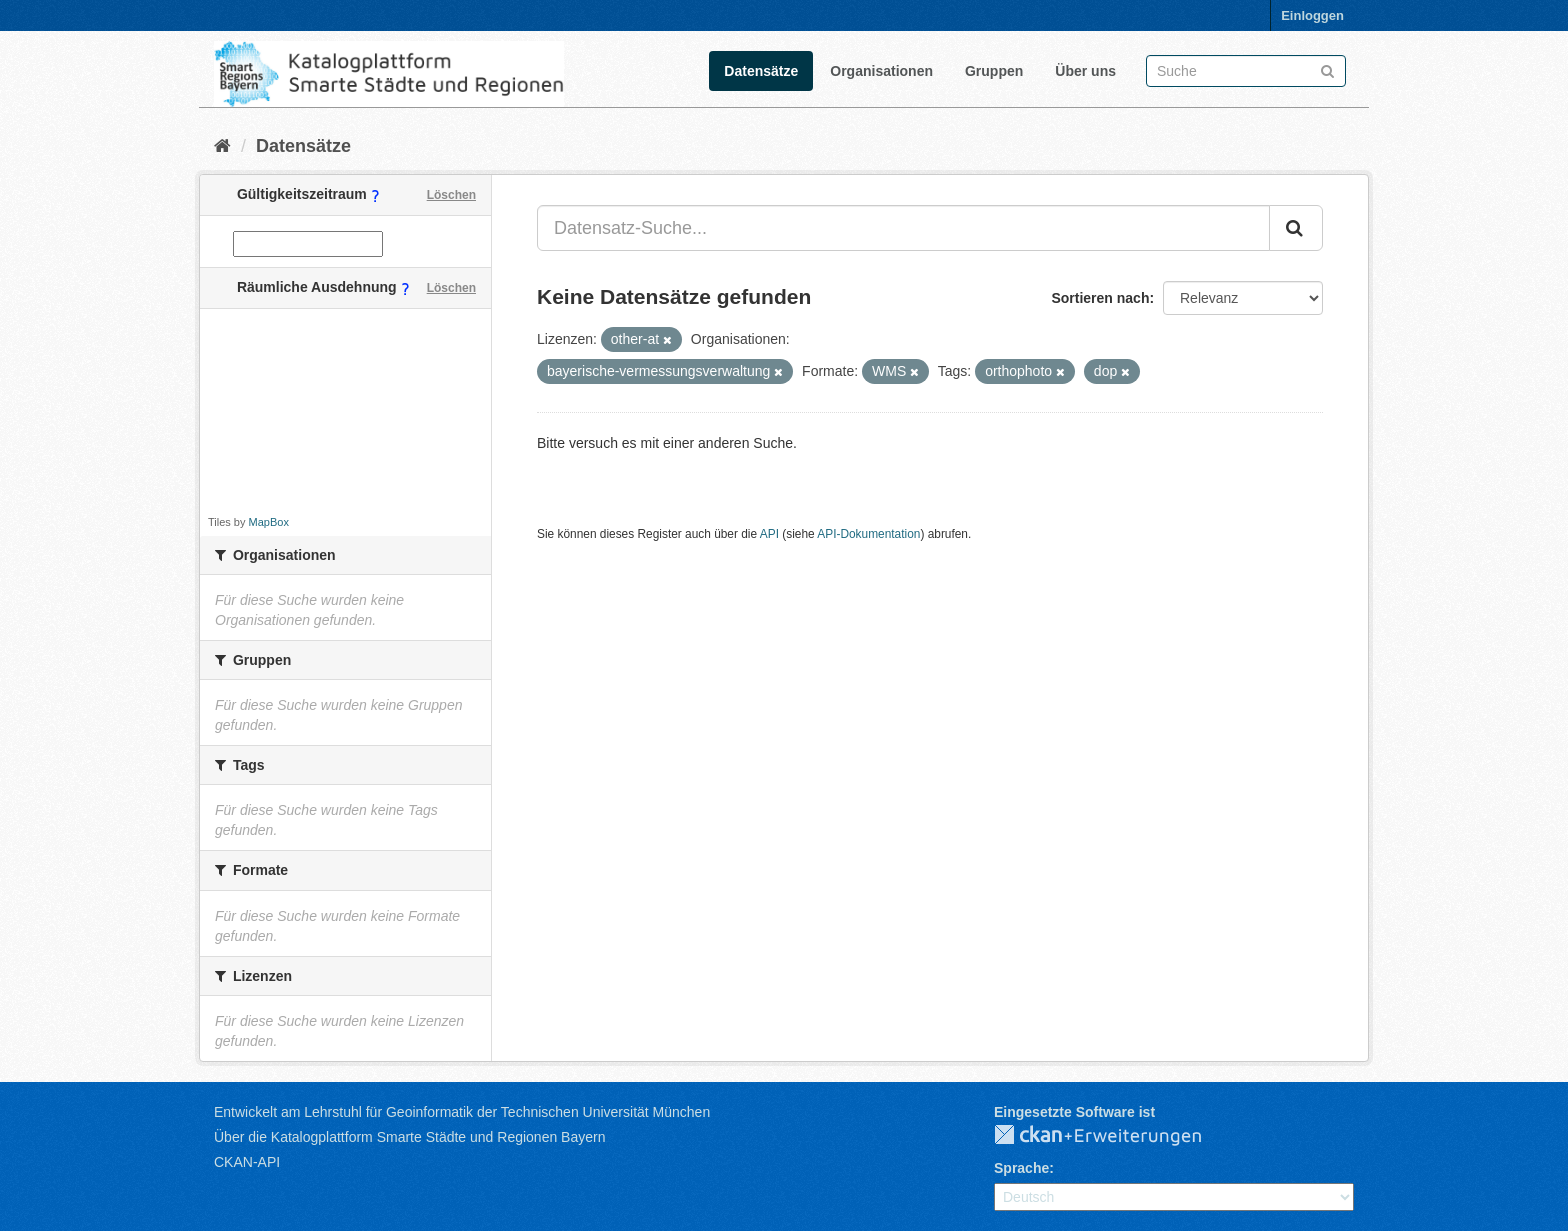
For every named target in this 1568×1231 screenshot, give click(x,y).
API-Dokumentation (868, 534)
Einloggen (1312, 15)
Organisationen (881, 71)
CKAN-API (247, 1162)
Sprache (1021, 1168)
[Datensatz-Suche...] (903, 228)
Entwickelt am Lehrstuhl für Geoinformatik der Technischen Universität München (462, 1112)
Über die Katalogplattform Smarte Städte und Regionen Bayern (409, 1137)
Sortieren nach (1100, 298)
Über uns (1085, 71)
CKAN (1114, 1136)
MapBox (269, 522)
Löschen (451, 195)
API (769, 534)
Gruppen (994, 71)
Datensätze (761, 71)
